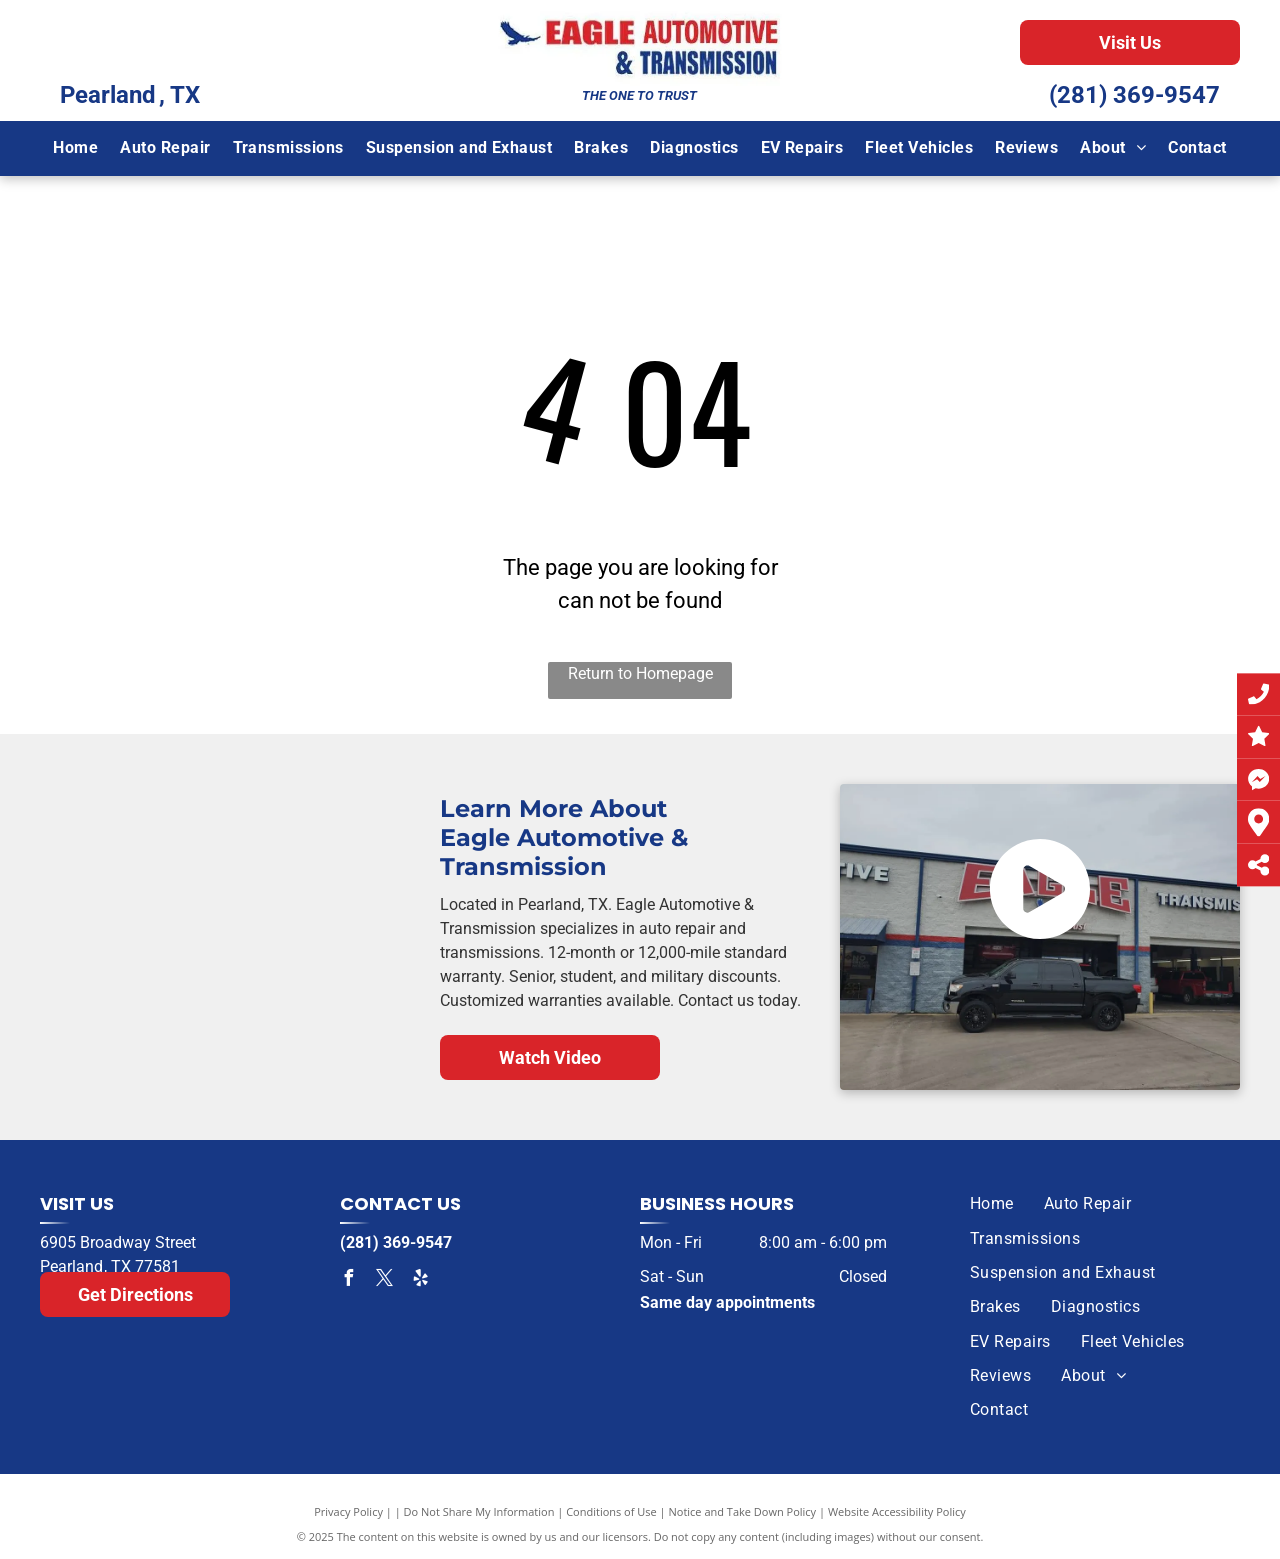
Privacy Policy (348, 1511)
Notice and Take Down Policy (743, 1511)
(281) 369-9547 (1134, 95)
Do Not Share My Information (479, 1511)
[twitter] (384, 1280)
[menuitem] (75, 148)
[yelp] (420, 1280)
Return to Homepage (640, 673)
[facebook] (348, 1280)
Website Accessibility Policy (897, 1511)
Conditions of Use (611, 1511)
